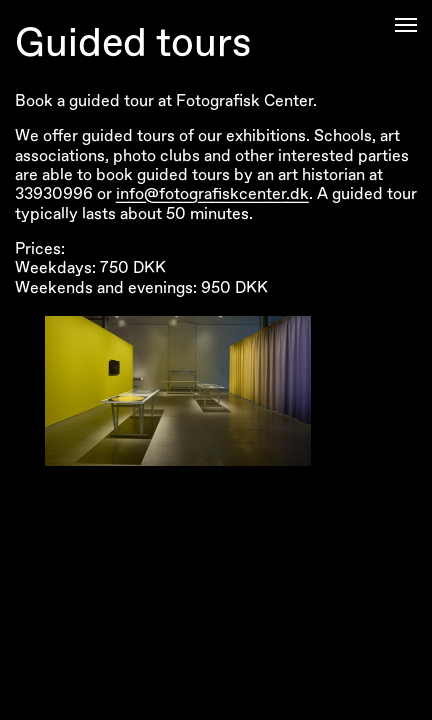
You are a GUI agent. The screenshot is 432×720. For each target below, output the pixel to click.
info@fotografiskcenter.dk (212, 194)
